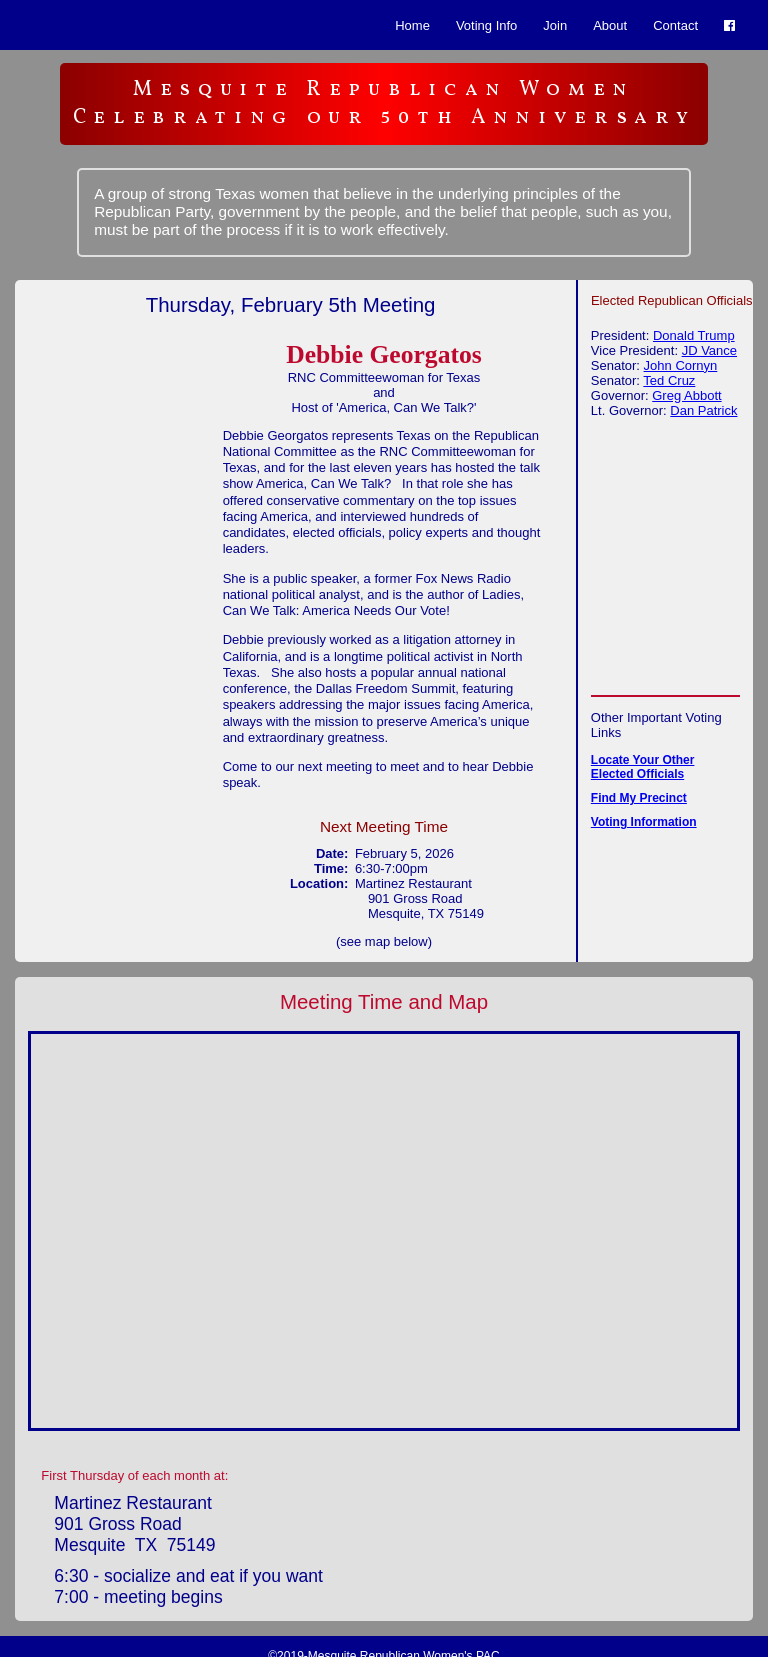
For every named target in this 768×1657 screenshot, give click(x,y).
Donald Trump (694, 335)
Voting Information (644, 822)
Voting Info (486, 25)
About (610, 25)
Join (555, 25)
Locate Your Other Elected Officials (643, 767)
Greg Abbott (686, 395)
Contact (675, 25)
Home (412, 25)
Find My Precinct (639, 798)
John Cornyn (681, 365)
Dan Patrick (703, 410)
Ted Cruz (669, 380)
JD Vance (709, 350)
